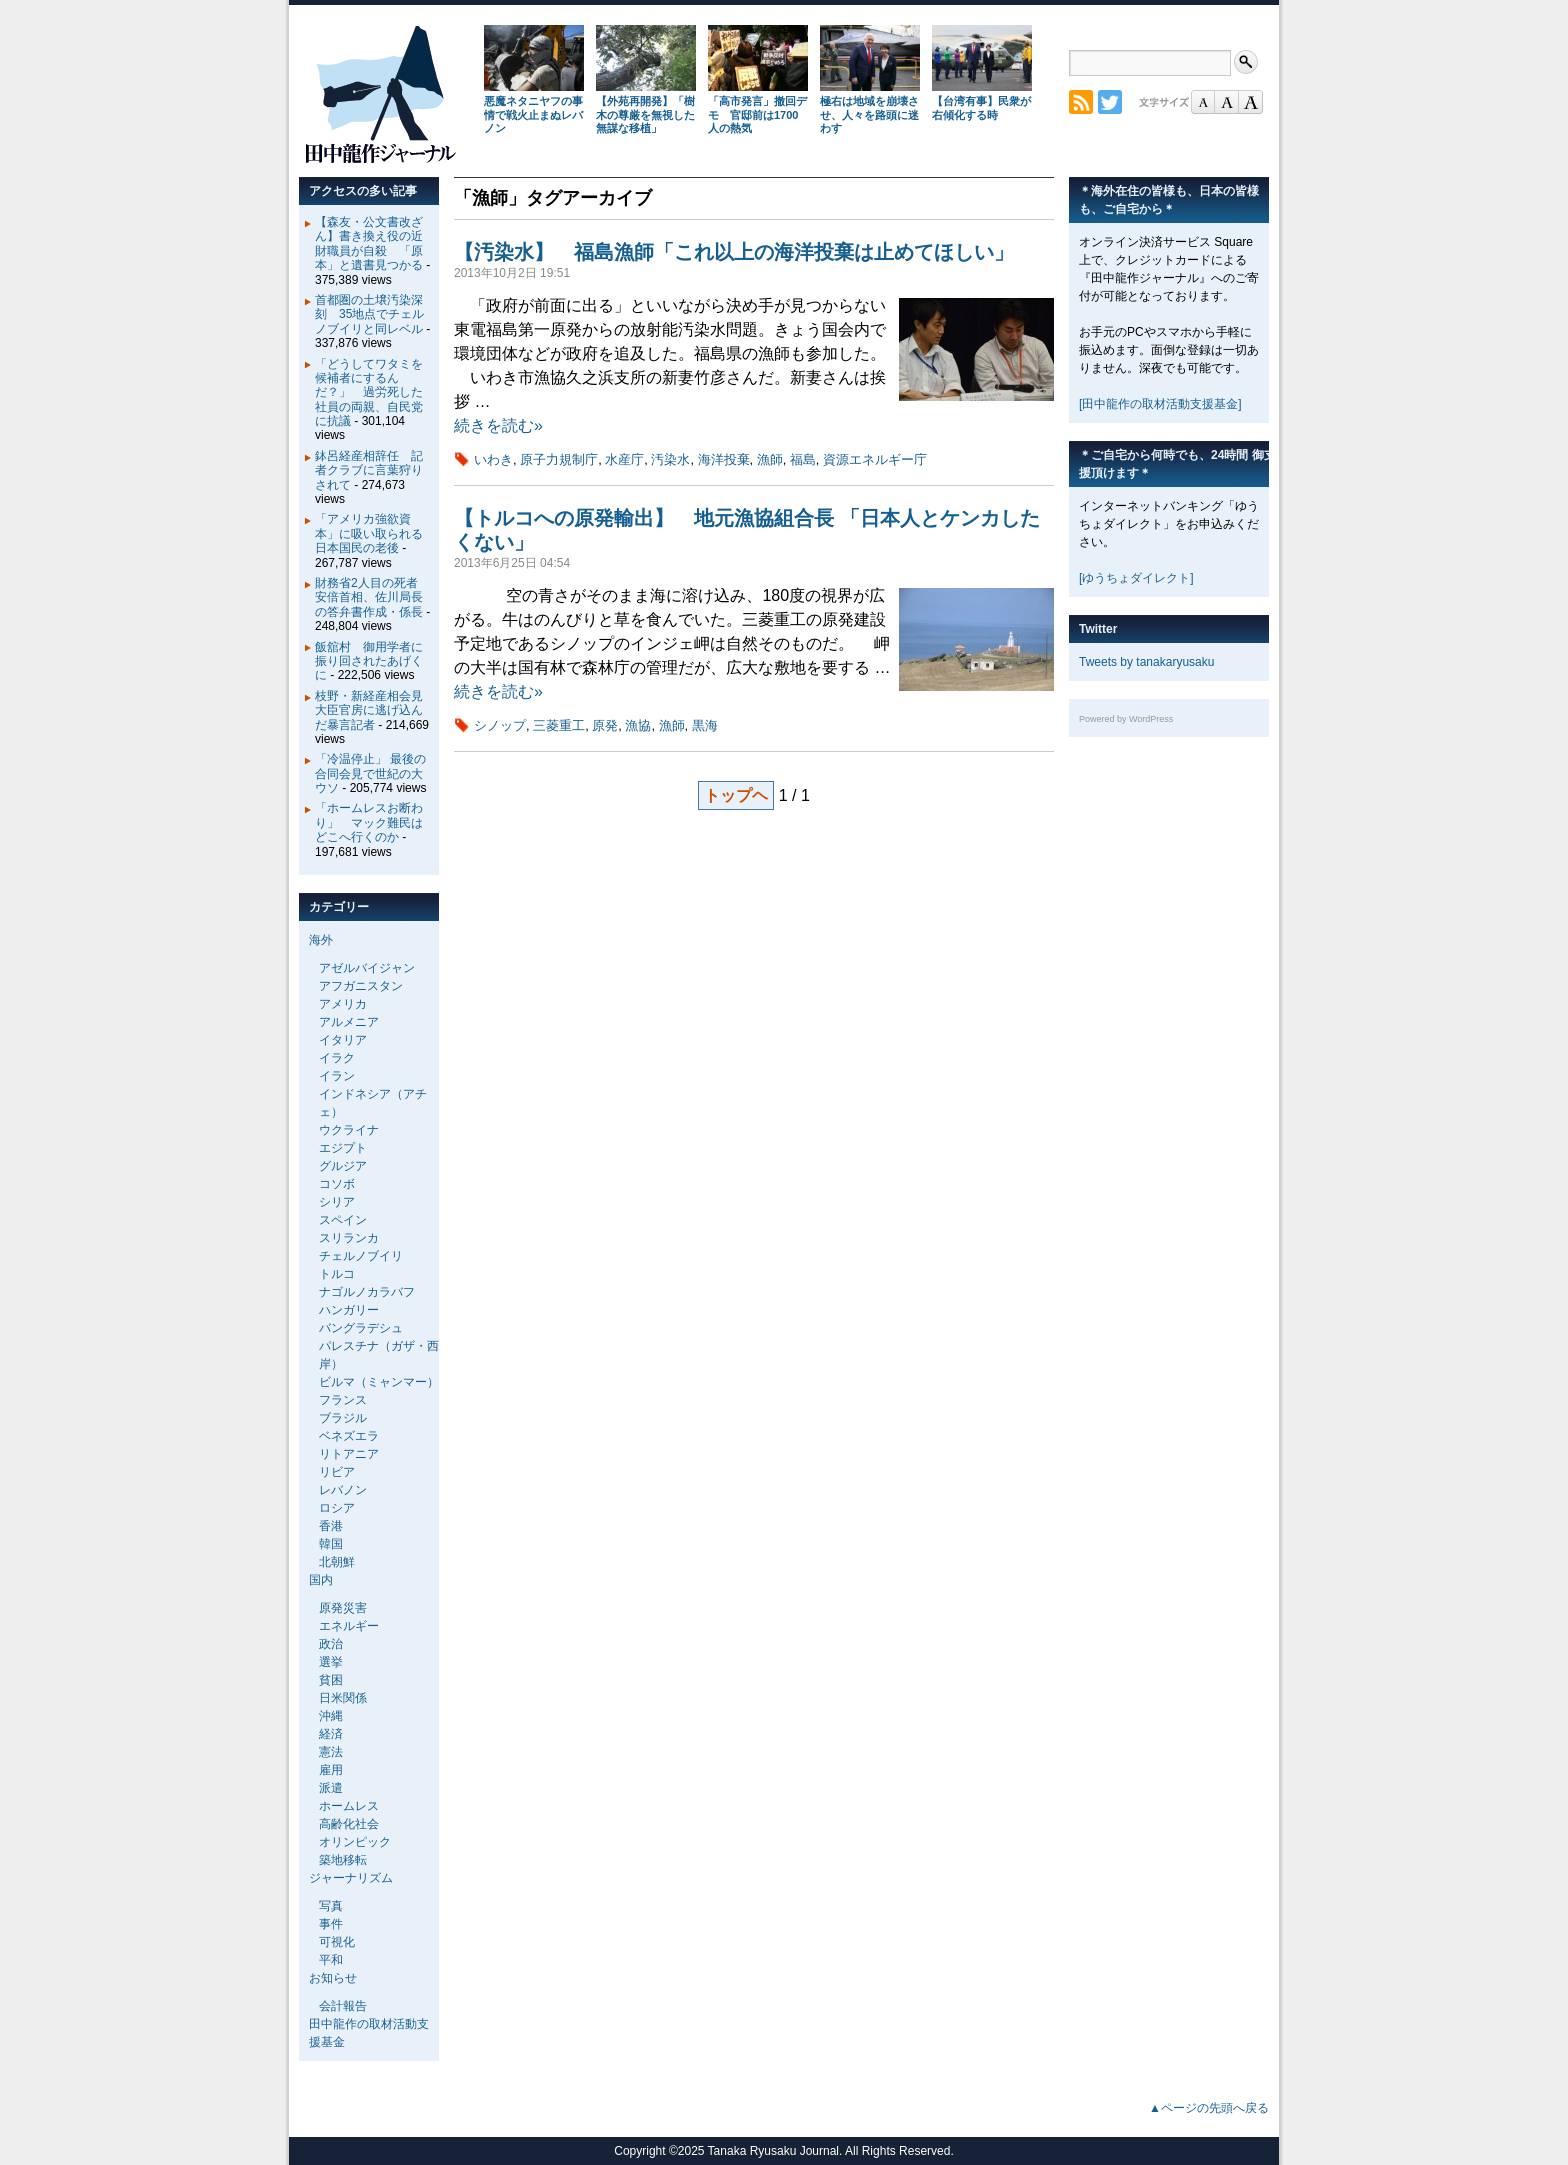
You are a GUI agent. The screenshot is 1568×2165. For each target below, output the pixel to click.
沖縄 (331, 1716)
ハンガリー (349, 1310)
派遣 (331, 1788)
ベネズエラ (349, 1436)
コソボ (337, 1184)
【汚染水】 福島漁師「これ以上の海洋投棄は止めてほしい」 (734, 252)
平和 (331, 1960)
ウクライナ (349, 1130)
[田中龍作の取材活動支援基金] (1160, 404)
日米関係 (343, 1698)
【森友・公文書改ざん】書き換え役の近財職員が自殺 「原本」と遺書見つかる (369, 243)
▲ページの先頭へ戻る (1209, 2108)
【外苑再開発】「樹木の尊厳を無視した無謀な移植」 (645, 115)
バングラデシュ (361, 1328)
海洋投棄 (724, 459)
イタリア (343, 1040)
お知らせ (333, 1978)
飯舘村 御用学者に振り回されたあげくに (369, 661)
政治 (331, 1644)
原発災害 (343, 1608)
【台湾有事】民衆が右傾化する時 (981, 108)
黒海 (705, 725)
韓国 (331, 1544)
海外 (321, 940)
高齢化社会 (349, 1824)
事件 (331, 1924)
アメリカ (343, 1004)
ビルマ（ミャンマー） (379, 1382)
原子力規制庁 (559, 459)
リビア (337, 1472)
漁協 (638, 725)
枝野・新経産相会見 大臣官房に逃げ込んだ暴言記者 (375, 710)
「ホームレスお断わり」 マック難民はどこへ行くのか (369, 822)
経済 (331, 1734)
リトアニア (349, 1454)
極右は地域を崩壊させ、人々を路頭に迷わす (869, 115)
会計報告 (343, 2006)
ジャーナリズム (351, 1878)
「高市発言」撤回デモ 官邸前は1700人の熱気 (757, 115)
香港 (331, 1526)
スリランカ (349, 1238)
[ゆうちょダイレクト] (1136, 578)
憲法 (331, 1752)
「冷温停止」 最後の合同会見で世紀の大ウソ (370, 773)
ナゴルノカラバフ (367, 1292)
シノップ (500, 725)
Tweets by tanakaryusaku (1146, 662)
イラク (337, 1058)
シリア (337, 1202)
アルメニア (349, 1022)
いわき (493, 459)
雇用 (331, 1770)
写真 (331, 1906)
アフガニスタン (361, 986)
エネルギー (349, 1626)
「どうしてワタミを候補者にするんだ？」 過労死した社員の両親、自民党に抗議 (369, 393)
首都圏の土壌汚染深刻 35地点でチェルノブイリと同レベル (369, 314)
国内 (321, 1580)
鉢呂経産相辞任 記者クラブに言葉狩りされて (369, 470)
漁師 (770, 459)
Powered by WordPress (1126, 719)
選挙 (331, 1662)
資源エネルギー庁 (875, 459)
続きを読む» (498, 425)
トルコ (337, 1274)
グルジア (343, 1166)
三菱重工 (559, 725)
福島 (803, 459)
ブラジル (343, 1418)
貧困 (331, 1680)
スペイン (343, 1220)
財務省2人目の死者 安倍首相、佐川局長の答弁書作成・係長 (372, 597)
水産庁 (624, 459)
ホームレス (349, 1806)
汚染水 (670, 459)
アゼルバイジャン (367, 968)
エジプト (343, 1148)
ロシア (337, 1508)
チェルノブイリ (361, 1256)
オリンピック (355, 1842)
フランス (343, 1400)
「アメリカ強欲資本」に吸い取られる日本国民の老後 (369, 533)
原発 (605, 725)
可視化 (337, 1942)
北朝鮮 (337, 1562)
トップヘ (736, 795)
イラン (337, 1076)
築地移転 (343, 1860)
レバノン (343, 1490)
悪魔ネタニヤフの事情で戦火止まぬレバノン (533, 115)
